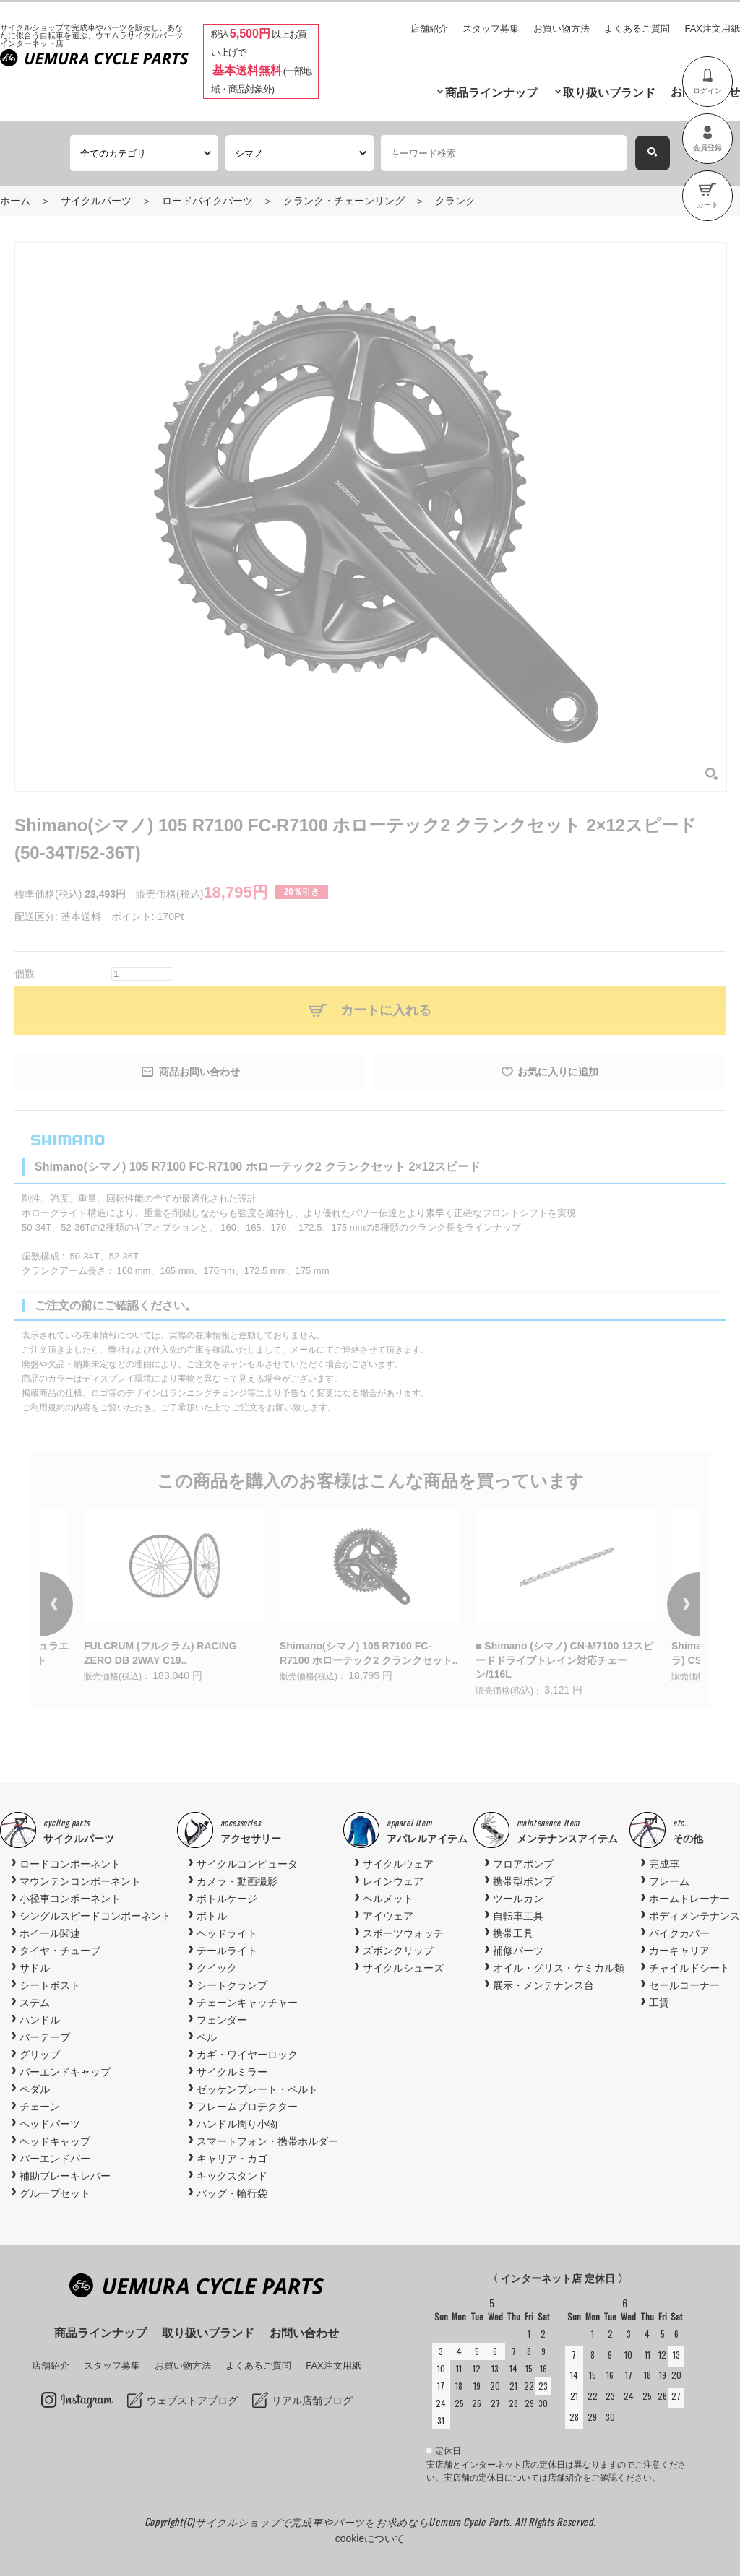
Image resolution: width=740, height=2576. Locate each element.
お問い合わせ (304, 2333)
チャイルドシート (689, 1968)
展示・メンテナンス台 (543, 1985)
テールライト (227, 1951)
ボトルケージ (227, 1899)
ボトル (212, 1916)
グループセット (55, 2193)
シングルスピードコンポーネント (95, 1916)
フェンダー (222, 2020)
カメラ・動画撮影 (237, 1881)
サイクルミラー (232, 2072)
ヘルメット (388, 1899)
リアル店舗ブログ (312, 2400)
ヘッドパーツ (50, 2124)
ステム (35, 2003)
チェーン (40, 2107)
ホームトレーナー (689, 1899)
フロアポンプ (523, 1864)
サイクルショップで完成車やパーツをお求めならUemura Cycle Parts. (355, 2521)
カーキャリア (679, 1951)
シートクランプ (232, 1985)
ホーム (15, 201)
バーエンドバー (55, 2159)
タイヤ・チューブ (60, 1951)
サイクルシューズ (403, 1968)
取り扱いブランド (609, 93)
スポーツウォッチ (403, 1933)
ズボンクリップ (398, 1951)
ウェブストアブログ (192, 2400)
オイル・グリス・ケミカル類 (558, 1968)
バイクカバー (679, 1933)
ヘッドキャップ (55, 2141)
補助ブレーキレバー (65, 2176)
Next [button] (663, 1605)
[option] (370, 1597)
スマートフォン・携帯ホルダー (267, 2141)
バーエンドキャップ (65, 2072)
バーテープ (45, 2037)
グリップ (40, 2055)
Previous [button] (76, 1605)
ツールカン (518, 1899)
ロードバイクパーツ (207, 201)
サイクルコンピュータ (247, 1864)
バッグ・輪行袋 (232, 2193)
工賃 (659, 2003)
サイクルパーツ (96, 201)
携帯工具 (513, 1933)
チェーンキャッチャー (247, 2003)
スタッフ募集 (490, 28)
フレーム (669, 1881)
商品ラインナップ (491, 93)
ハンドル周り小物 (237, 2124)
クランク (455, 201)
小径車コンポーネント (70, 1899)
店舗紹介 (429, 28)
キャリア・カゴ (232, 2159)
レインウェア (393, 1881)
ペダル (35, 2089)
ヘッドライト (227, 1933)
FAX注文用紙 (712, 28)
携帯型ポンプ (523, 1881)
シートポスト (50, 1985)
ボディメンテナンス (694, 1916)
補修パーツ (518, 1951)
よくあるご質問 (637, 28)
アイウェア (388, 1916)
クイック (217, 1968)
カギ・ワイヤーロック (247, 2055)
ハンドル (40, 2020)
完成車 (664, 1864)
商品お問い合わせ (199, 1071)
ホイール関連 (50, 1933)
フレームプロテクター (247, 2107)
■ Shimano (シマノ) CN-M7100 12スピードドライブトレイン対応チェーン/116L (564, 1660)
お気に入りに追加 (557, 1071)
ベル (207, 2037)
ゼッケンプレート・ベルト (257, 2089)
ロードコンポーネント (70, 1864)
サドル (35, 1968)
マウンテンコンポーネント (80, 1881)
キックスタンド (232, 2176)
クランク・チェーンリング (344, 201)
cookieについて (370, 2538)
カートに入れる (385, 1010)
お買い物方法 (561, 28)
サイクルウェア (398, 1864)
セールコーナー (684, 1985)
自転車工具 (518, 1916)
